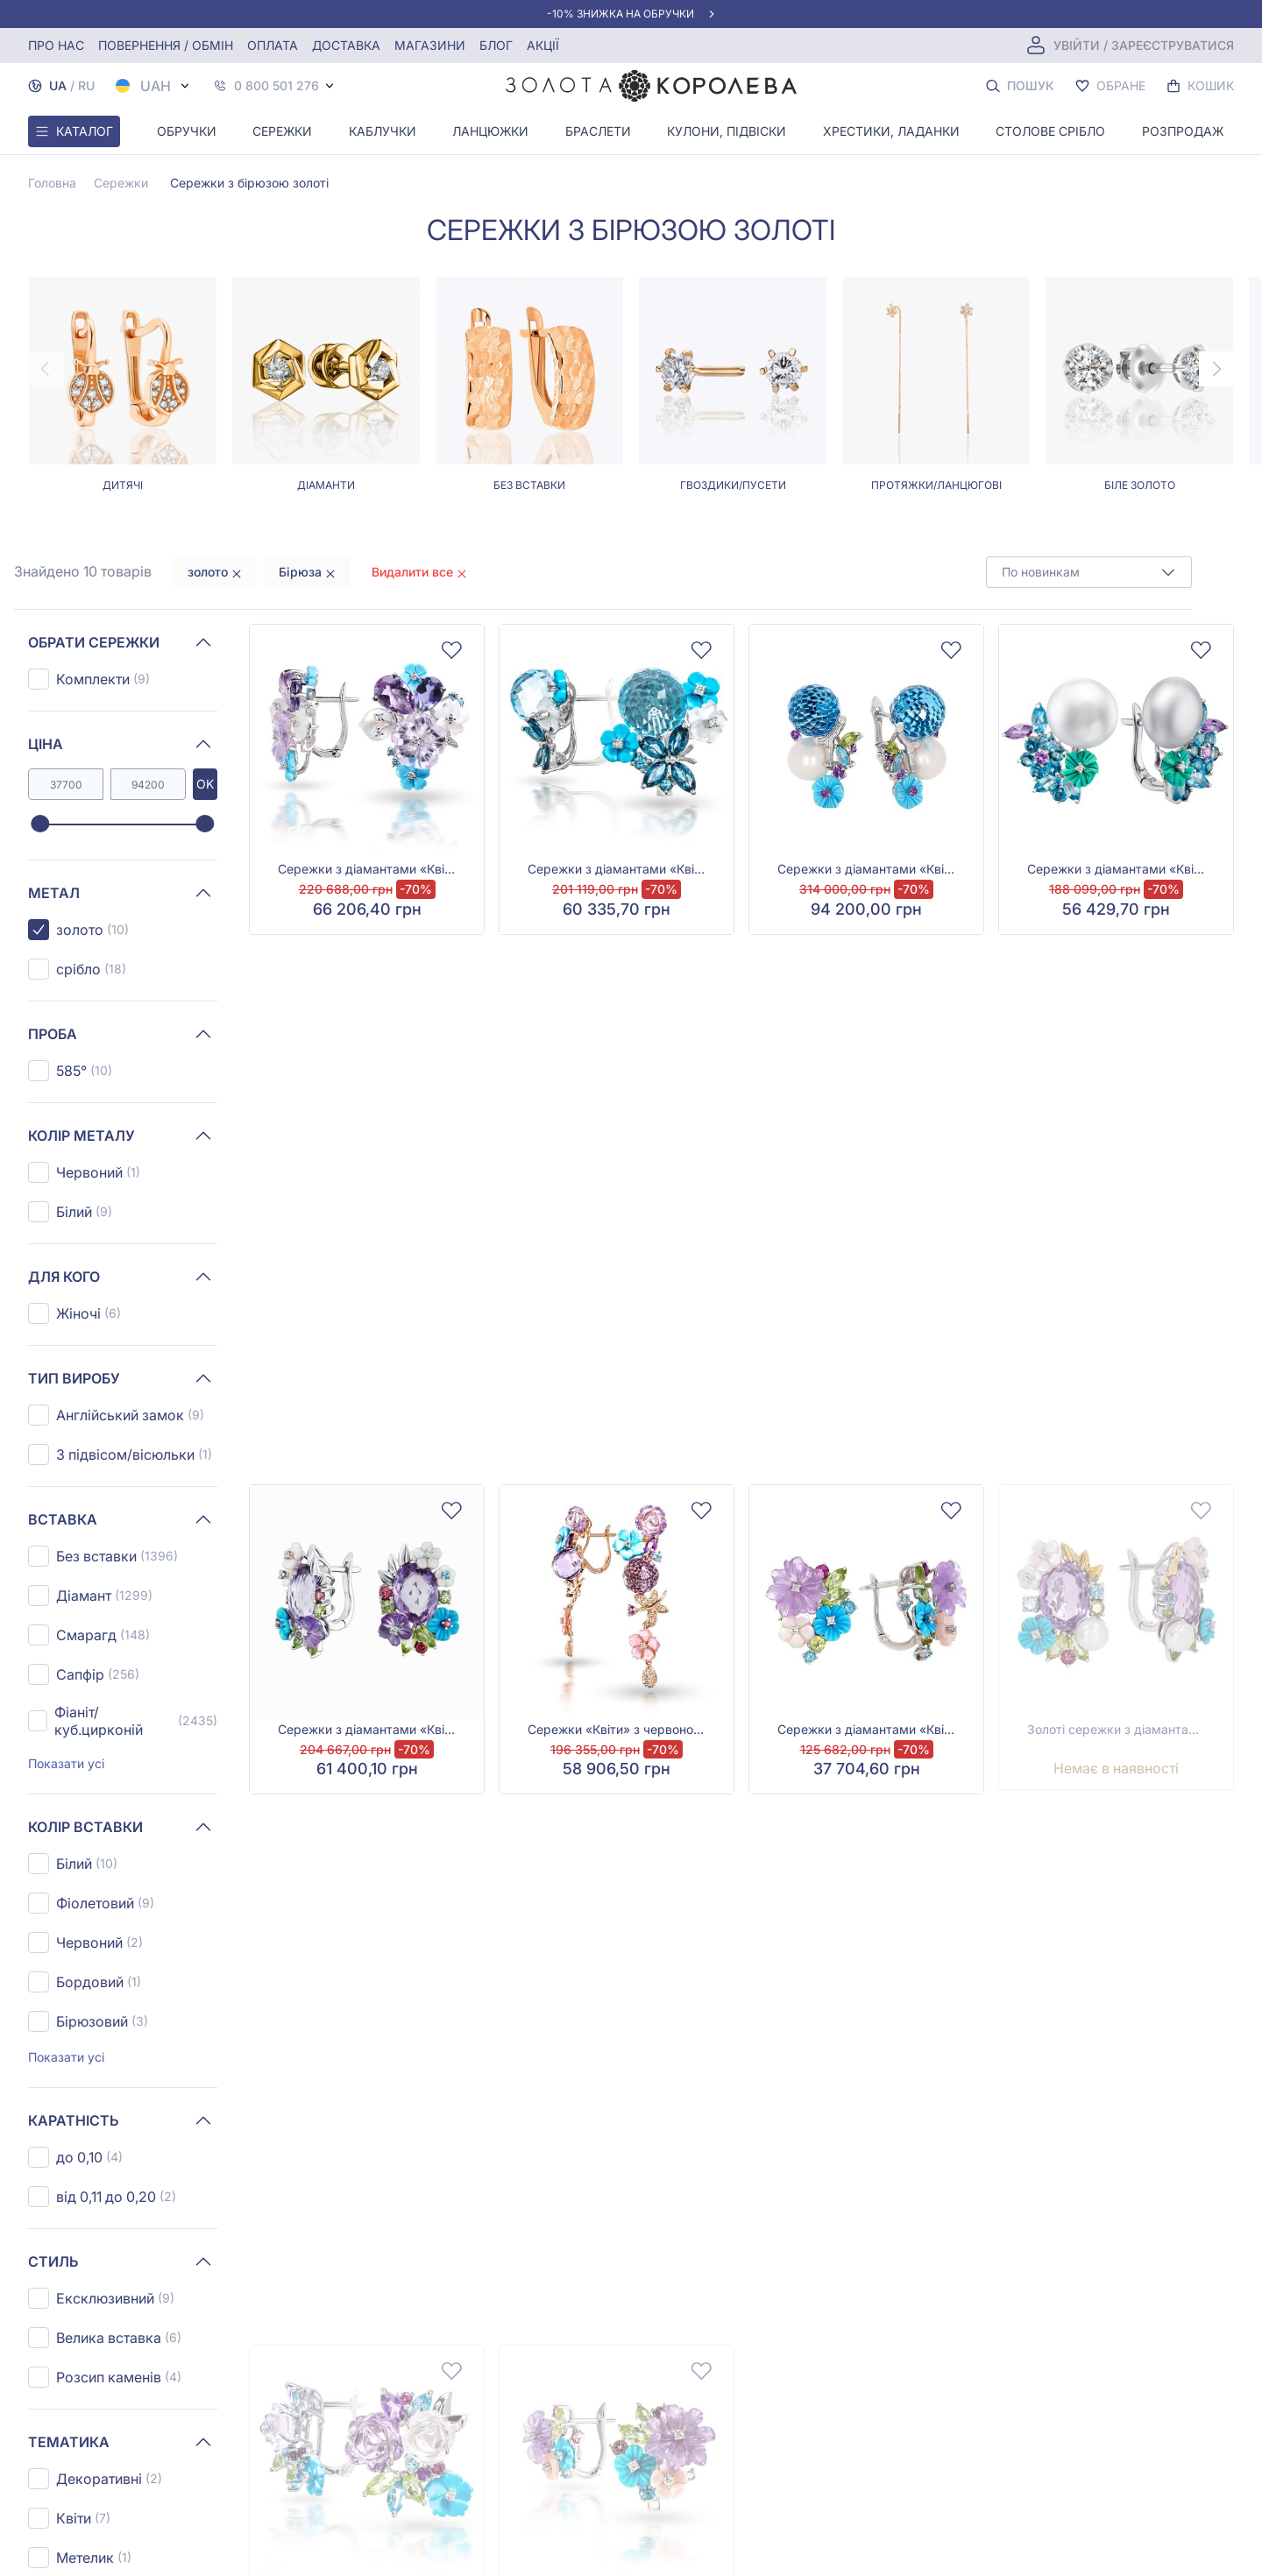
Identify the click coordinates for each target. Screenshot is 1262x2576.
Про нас (56, 45)
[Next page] (1216, 368)
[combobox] (1089, 572)
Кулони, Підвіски (726, 131)
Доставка (346, 45)
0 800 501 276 (276, 86)
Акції (543, 45)
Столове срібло (1050, 131)
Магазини (429, 45)
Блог (496, 45)
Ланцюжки (490, 131)
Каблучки (382, 131)
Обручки (186, 131)
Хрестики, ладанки (891, 131)
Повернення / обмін (165, 45)
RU (86, 85)
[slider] (40, 824)
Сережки (282, 131)
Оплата (272, 45)
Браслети (598, 131)
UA (58, 85)
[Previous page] (45, 368)
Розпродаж (1182, 131)
